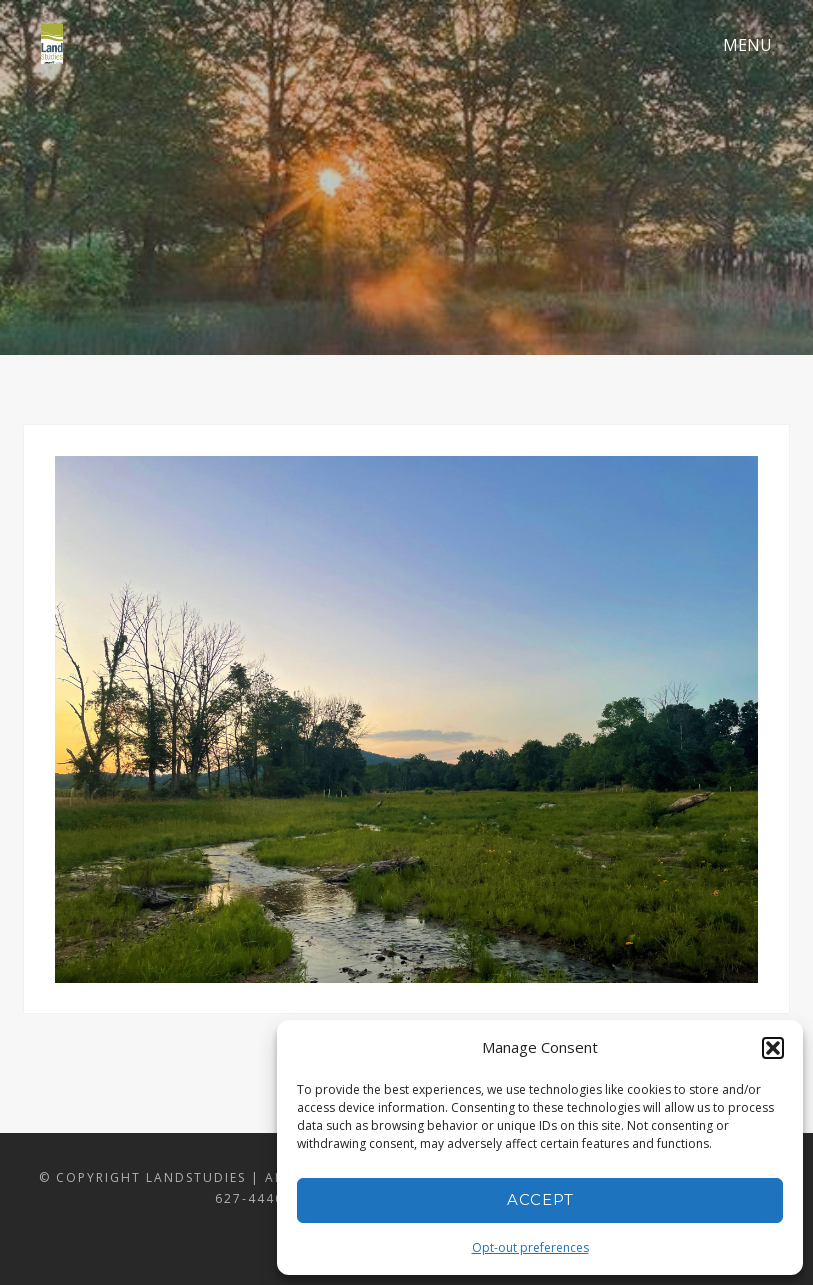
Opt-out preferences (530, 1247)
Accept (540, 1199)
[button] (773, 1048)
